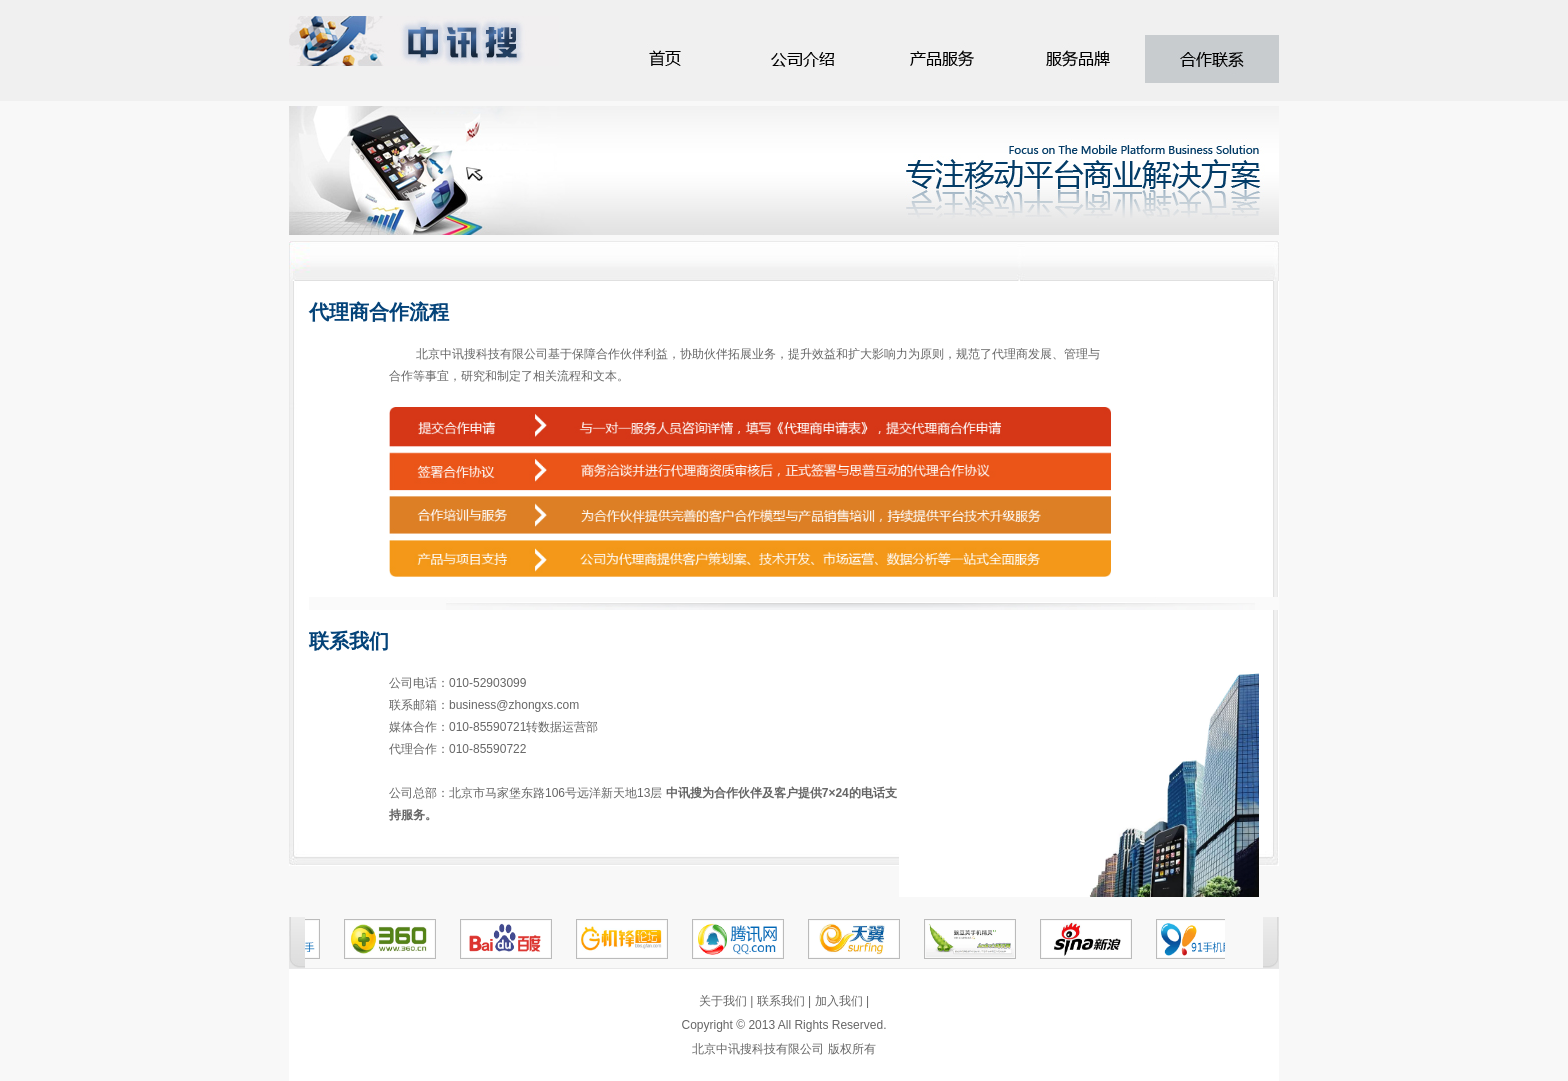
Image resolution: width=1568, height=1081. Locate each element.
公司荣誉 (1213, 59)
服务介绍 (805, 59)
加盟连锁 (1077, 59)
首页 (666, 59)
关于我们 (723, 1001)
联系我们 (781, 1001)
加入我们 (839, 1001)
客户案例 (941, 59)
